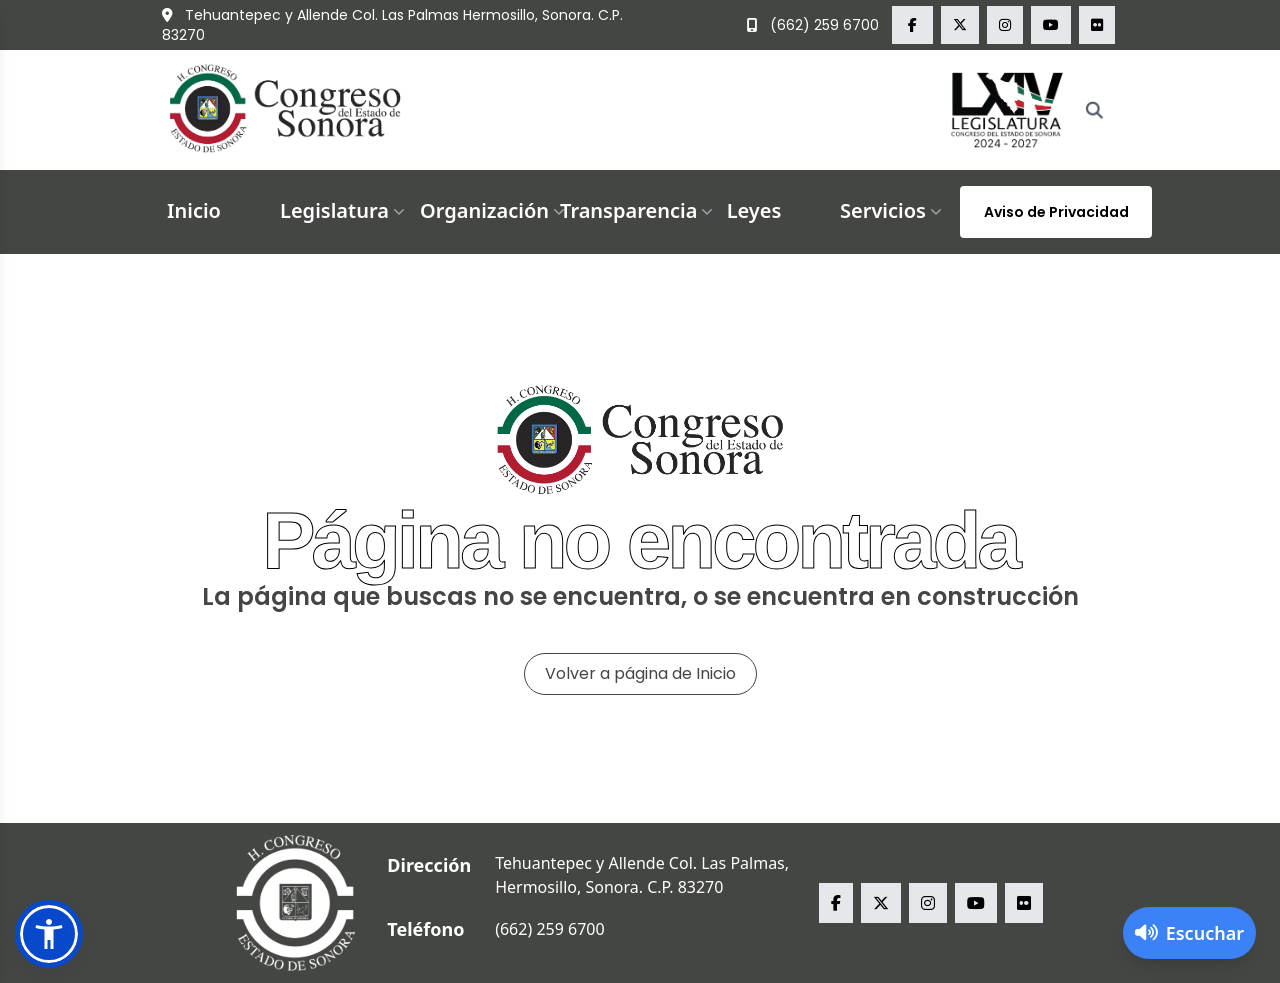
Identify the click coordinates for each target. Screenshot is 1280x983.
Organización (494, 210)
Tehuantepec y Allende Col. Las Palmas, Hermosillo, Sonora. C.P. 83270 (642, 875)
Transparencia (638, 210)
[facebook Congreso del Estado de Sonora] (912, 25)
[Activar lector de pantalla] (1189, 933)
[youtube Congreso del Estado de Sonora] (1051, 25)
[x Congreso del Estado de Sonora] (960, 25)
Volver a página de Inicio (640, 673)
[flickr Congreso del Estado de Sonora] (1097, 25)
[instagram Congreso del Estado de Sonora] (1005, 25)
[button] (49, 934)
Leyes (754, 210)
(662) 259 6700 (813, 25)
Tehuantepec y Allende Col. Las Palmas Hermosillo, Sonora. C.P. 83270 (392, 25)
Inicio (194, 210)
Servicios (893, 210)
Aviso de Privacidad (1056, 212)
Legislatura (344, 210)
